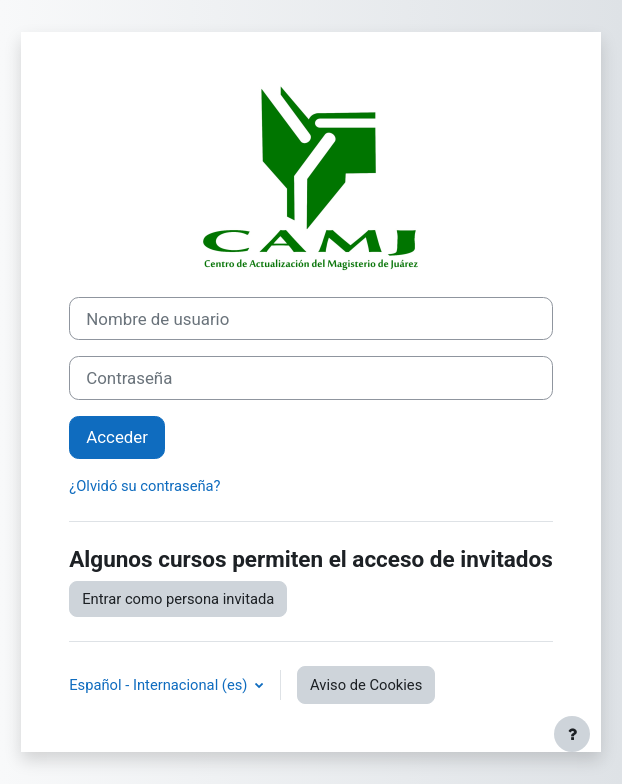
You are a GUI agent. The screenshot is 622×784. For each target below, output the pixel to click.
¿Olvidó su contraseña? (144, 486)
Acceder (117, 437)
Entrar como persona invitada (178, 599)
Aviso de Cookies (366, 685)
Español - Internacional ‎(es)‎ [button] (160, 685)
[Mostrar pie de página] (572, 734)
